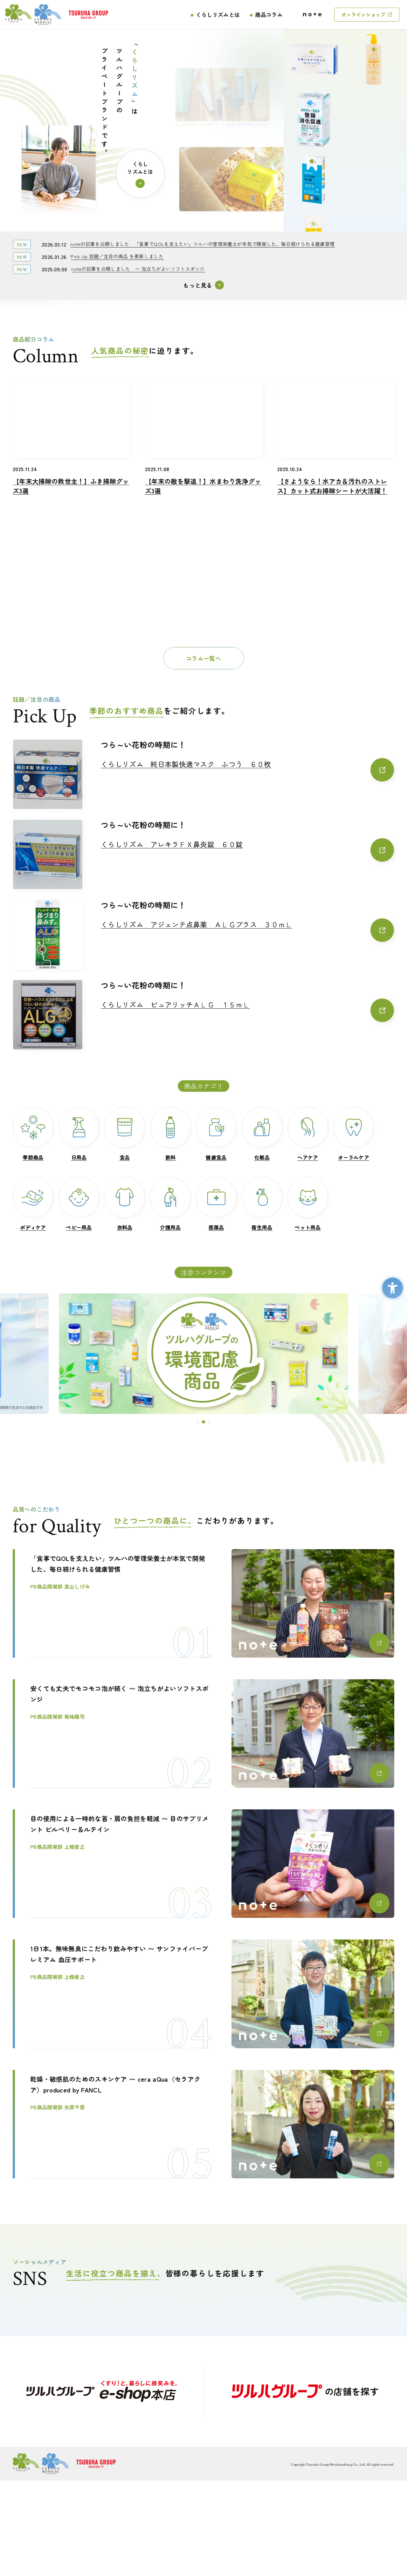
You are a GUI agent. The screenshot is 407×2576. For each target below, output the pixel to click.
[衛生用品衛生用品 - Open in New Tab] (262, 1204)
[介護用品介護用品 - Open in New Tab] (170, 1204)
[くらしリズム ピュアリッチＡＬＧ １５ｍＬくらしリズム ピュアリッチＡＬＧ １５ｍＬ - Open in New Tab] (247, 1010)
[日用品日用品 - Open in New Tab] (79, 1134)
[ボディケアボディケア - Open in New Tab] (33, 1204)
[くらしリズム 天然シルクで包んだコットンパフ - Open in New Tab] (314, 114)
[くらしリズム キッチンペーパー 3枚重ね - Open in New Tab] (374, 185)
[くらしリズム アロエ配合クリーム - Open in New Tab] (314, 54)
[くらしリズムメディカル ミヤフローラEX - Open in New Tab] (314, 174)
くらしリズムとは (218, 14)
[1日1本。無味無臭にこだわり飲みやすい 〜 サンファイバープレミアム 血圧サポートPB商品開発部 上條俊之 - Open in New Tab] (203, 1993)
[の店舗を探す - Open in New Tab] (305, 2391)
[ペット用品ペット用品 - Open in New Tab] (307, 1204)
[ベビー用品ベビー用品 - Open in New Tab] (79, 1204)
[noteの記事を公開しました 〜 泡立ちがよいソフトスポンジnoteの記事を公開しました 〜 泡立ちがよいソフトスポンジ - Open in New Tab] (138, 269)
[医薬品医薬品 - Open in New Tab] (216, 1204)
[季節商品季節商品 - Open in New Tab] (33, 1134)
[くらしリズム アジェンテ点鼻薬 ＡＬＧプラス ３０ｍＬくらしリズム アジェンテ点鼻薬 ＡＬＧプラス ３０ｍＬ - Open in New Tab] (247, 930)
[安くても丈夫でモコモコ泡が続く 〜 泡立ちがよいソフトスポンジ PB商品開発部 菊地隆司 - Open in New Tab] (203, 1733)
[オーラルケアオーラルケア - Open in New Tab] (353, 1134)
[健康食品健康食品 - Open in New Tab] (216, 1134)
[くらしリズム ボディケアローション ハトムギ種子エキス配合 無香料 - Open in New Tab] (374, 65)
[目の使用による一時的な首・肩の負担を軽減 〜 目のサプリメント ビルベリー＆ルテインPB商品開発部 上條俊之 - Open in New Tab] (203, 1863)
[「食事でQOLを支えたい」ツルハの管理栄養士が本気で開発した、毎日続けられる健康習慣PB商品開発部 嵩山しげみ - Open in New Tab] (203, 1603)
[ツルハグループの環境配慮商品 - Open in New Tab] (203, 1353)
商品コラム (269, 14)
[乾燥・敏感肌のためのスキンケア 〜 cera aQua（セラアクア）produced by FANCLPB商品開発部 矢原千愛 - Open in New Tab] (203, 2124)
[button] (197, 1422)
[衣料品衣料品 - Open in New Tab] (124, 1204)
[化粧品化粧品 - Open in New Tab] (262, 1134)
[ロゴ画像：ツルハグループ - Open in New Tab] (88, 14)
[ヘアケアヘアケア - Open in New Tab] (307, 1134)
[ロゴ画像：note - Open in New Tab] (312, 14)
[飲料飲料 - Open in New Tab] (170, 1134)
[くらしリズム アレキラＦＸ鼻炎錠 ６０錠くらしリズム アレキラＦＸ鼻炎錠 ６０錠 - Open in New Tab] (247, 850)
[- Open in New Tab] (102, 2391)
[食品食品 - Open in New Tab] (124, 1134)
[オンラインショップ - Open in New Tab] (366, 15)
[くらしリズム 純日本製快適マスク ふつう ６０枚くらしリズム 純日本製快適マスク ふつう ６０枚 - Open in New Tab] (247, 770)
